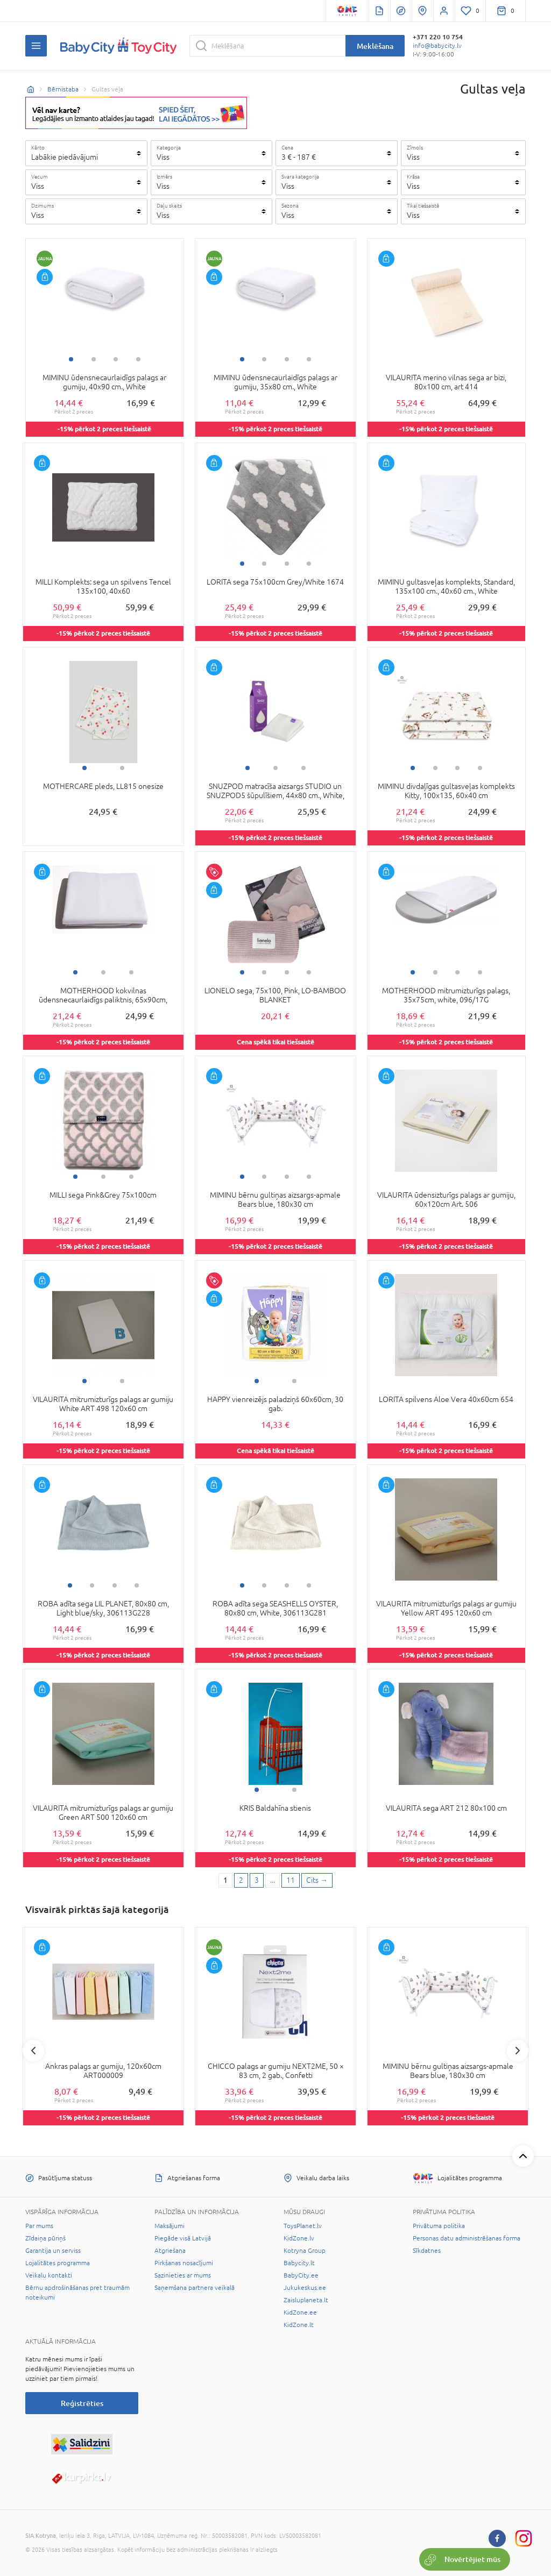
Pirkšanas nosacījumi (183, 2263)
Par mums (39, 2226)
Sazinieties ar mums (182, 2275)
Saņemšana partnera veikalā (194, 2288)
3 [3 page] (257, 1880)
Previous (33, 2050)
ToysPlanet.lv (303, 2226)
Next (517, 2050)
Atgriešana (170, 2250)
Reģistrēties (82, 2403)
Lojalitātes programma (57, 2263)
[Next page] (317, 1880)
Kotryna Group (305, 2250)
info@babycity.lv (437, 45)
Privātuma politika (439, 2226)
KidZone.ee (300, 2312)
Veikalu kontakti (48, 2275)
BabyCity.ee (301, 2275)
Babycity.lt (299, 2263)
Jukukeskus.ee (305, 2288)
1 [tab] (71, 359)
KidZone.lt (299, 2325)
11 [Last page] (290, 1880)
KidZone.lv (299, 2238)
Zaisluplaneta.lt (306, 2300)
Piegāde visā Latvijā (182, 2238)
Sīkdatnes (427, 2250)
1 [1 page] (225, 1880)
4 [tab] (138, 359)
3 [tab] (116, 359)
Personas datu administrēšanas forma (466, 2238)
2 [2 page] (241, 1880)
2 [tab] (93, 359)
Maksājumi (169, 2226)
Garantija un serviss (53, 2250)
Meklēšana (375, 46)
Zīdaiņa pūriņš (45, 2238)
